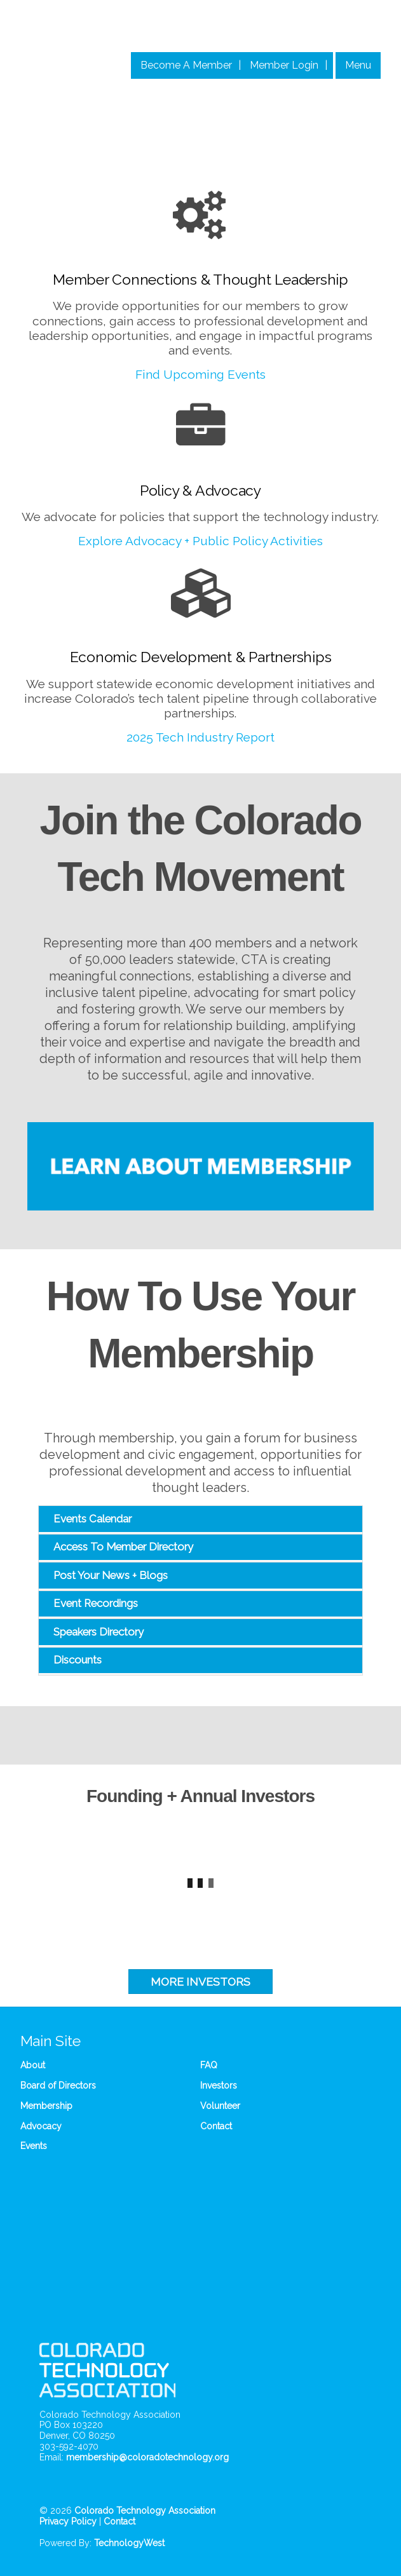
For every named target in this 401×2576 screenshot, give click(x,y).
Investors (218, 2085)
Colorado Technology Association (144, 2510)
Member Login (284, 65)
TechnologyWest (129, 2543)
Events (33, 2146)
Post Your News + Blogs (110, 1575)
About (32, 2065)
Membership (46, 2106)
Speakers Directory (98, 1631)
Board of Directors (58, 2085)
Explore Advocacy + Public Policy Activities (200, 541)
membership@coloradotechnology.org (147, 2457)
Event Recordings (95, 1603)
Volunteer (220, 2106)
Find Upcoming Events (200, 374)
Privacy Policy (68, 2521)
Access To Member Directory (123, 1546)
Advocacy (41, 2126)
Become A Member (186, 65)
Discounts (77, 1659)
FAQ (208, 2065)
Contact (216, 2126)
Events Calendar (92, 1518)
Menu (358, 65)
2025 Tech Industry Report (200, 737)
